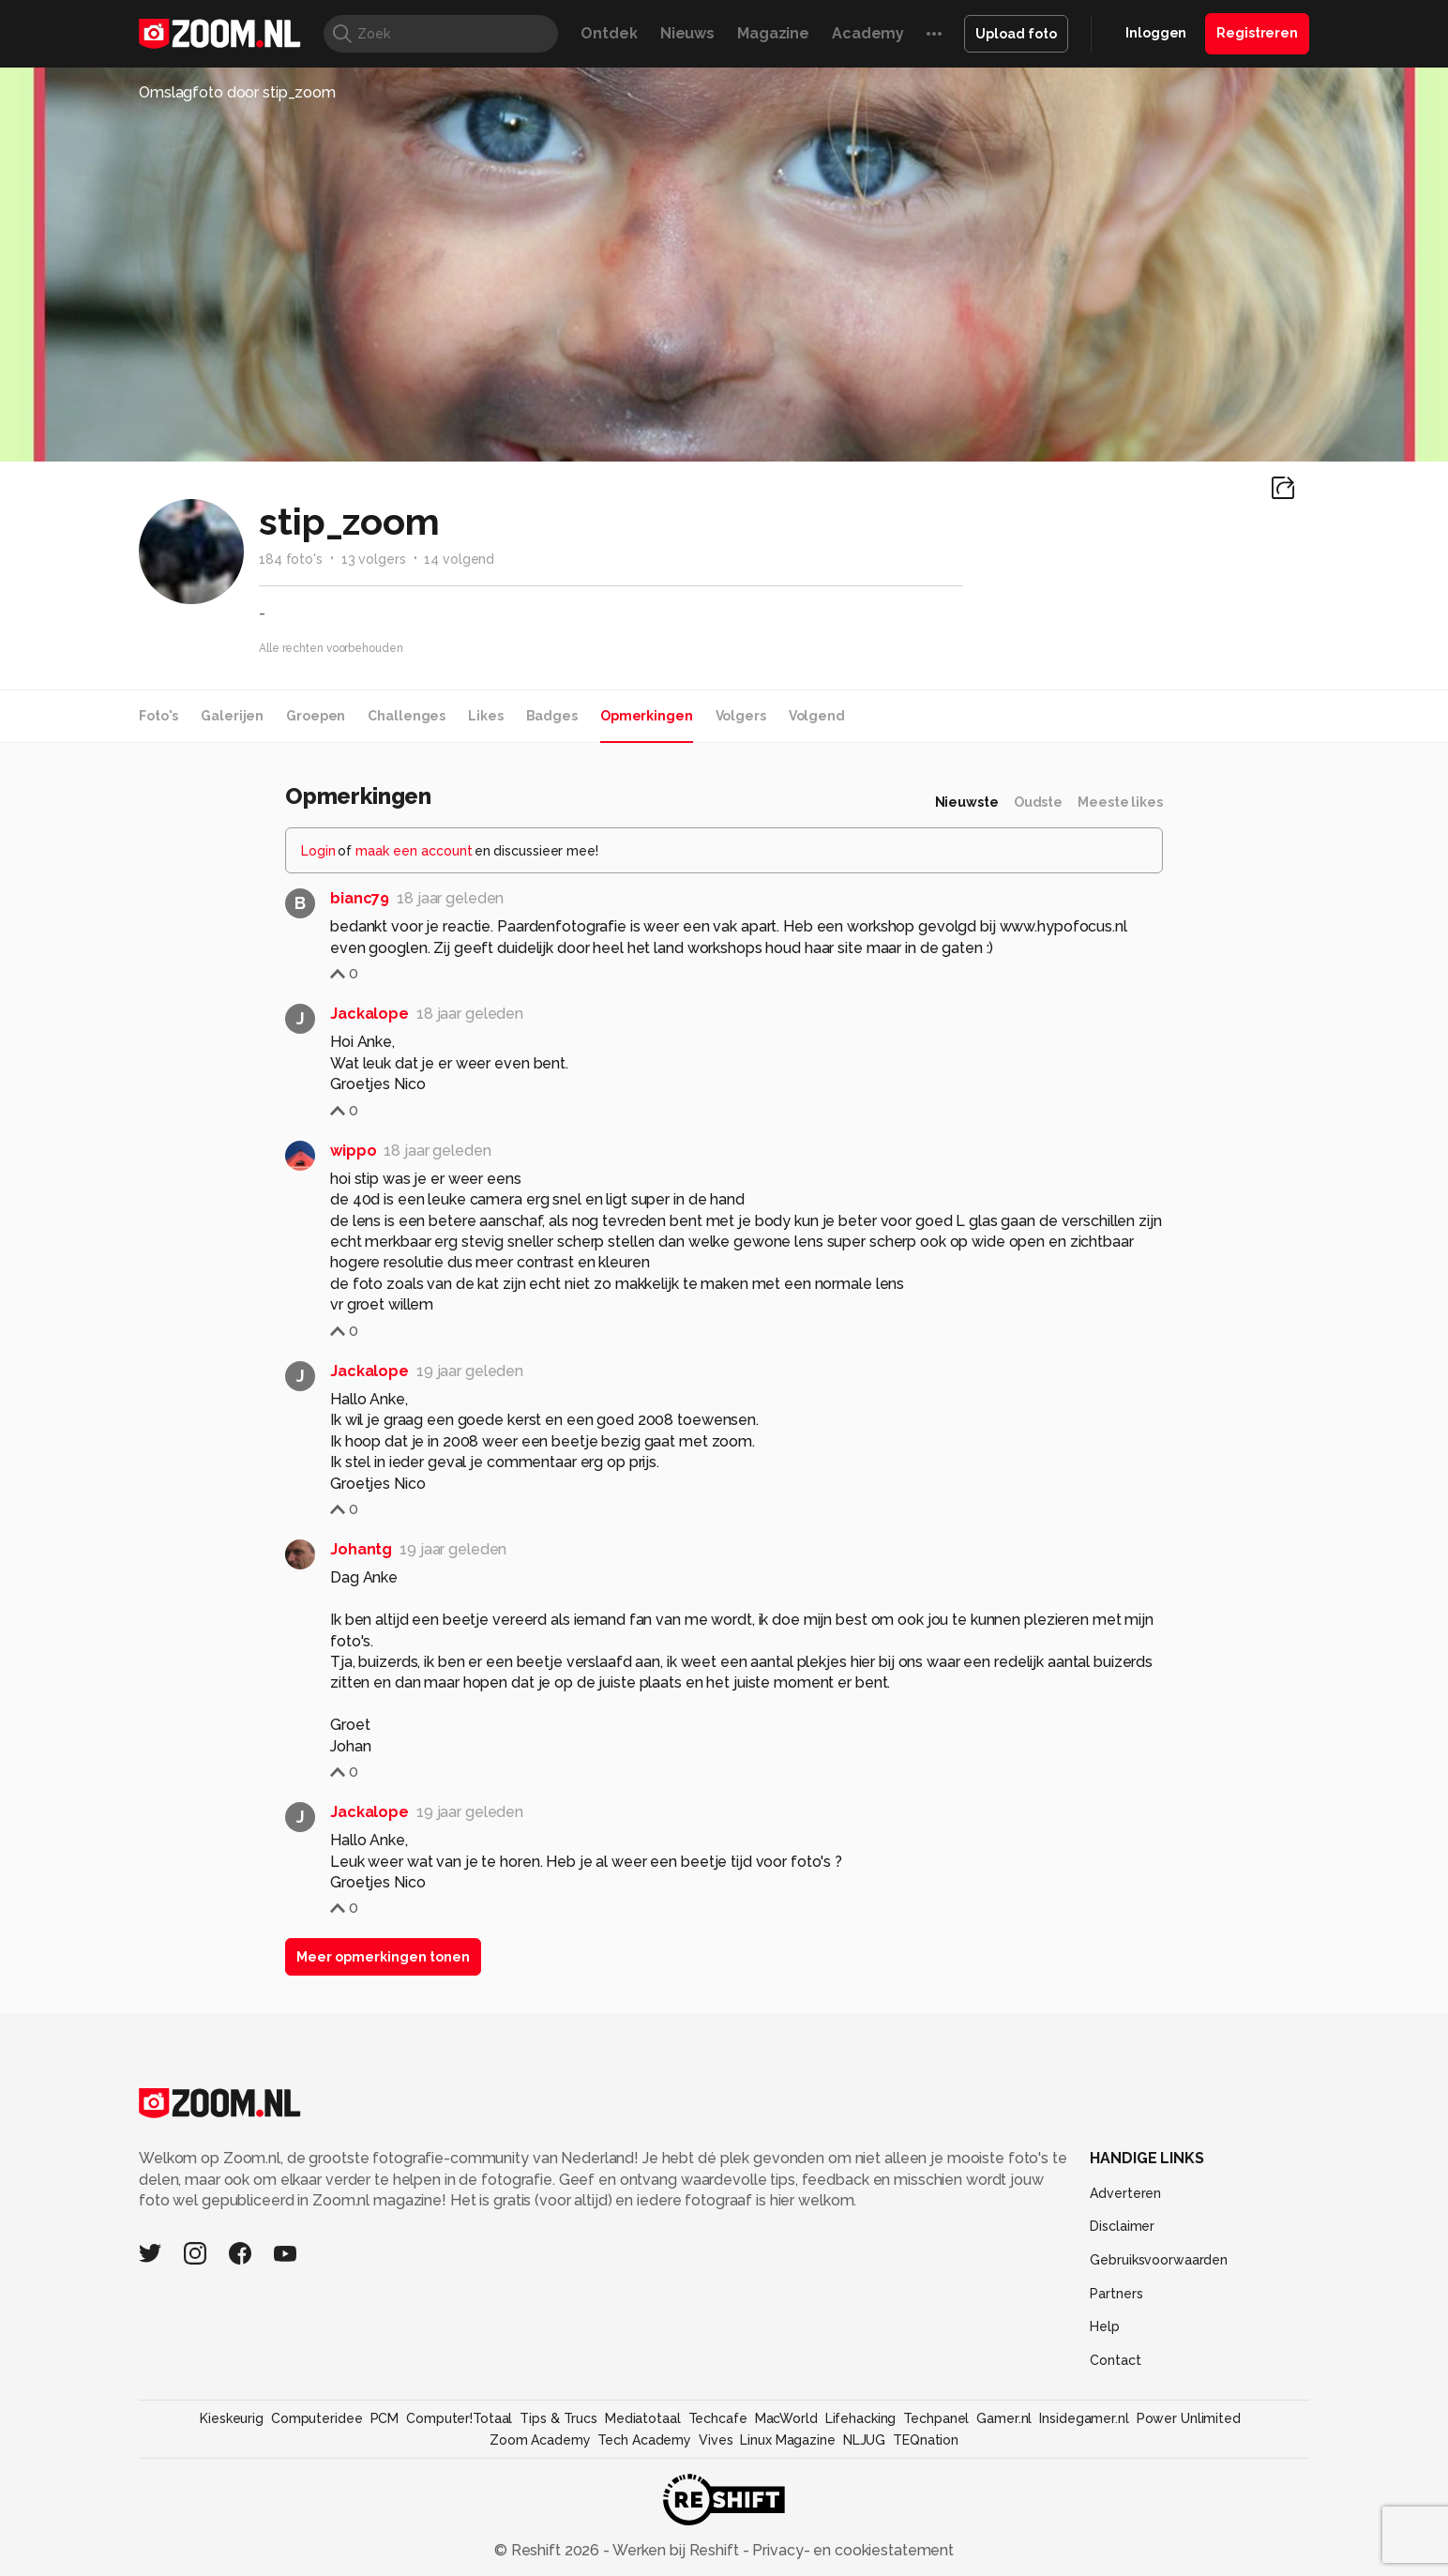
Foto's (158, 715)
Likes (485, 715)
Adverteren (1125, 2193)
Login (318, 850)
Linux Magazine (787, 2439)
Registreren (1257, 32)
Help (1105, 2326)
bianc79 (359, 898)
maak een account (414, 850)
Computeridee (317, 2418)
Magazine (773, 33)
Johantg (361, 1549)
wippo (353, 1150)
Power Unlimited (1189, 2418)
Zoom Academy (540, 2439)
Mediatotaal (643, 2418)
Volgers (741, 715)
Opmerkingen (646, 715)
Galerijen (232, 715)
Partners (1116, 2293)
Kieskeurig (232, 2418)
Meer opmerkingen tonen (383, 1956)
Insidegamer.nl (1083, 2418)
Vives (715, 2439)
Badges (552, 715)
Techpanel (936, 2418)
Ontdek (609, 33)
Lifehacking (861, 2418)
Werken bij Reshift (676, 2550)
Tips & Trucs (558, 2418)
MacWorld (786, 2418)
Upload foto (1016, 33)
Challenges (406, 715)
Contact (1115, 2360)
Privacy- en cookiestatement (851, 2550)
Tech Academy (644, 2439)
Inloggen (1155, 32)
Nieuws (687, 33)
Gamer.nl (1004, 2418)
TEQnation (925, 2439)
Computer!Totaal (459, 2418)
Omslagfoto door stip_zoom (237, 92)
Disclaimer (1122, 2226)
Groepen (315, 715)
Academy (868, 33)
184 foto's (291, 559)
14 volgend (459, 559)
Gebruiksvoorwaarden (1159, 2259)
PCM (385, 2418)
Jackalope (369, 1014)
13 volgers (373, 559)
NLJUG (864, 2439)
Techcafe (717, 2418)
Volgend (817, 715)
